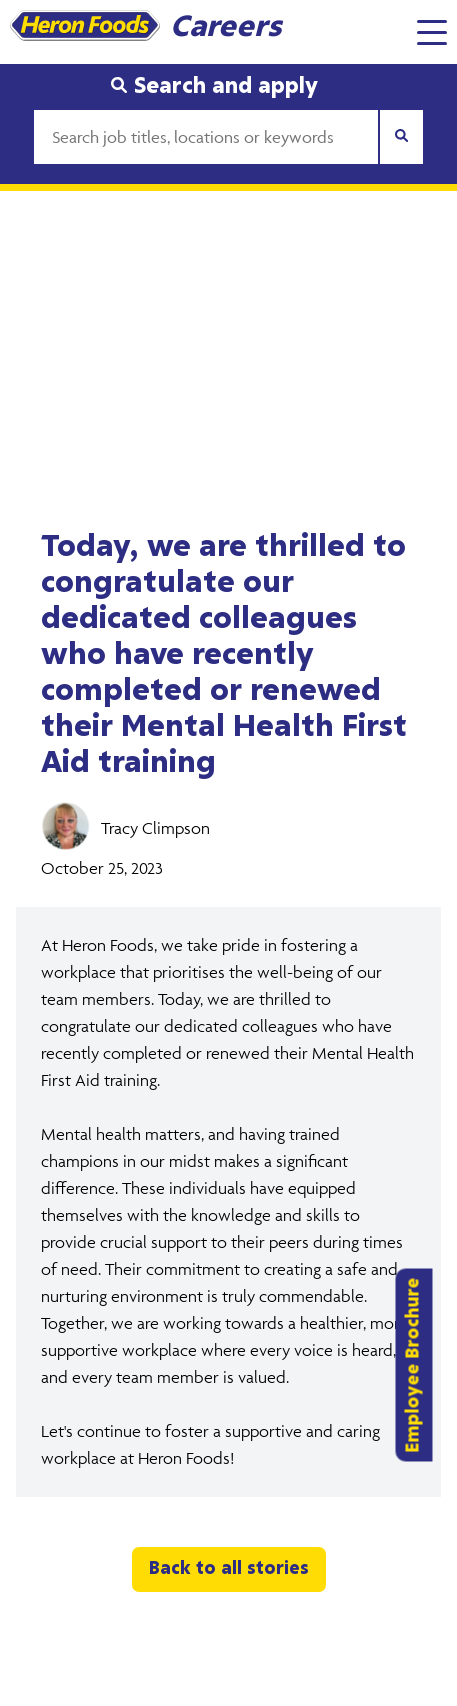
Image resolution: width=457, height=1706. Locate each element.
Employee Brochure (414, 1364)
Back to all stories (229, 1569)
